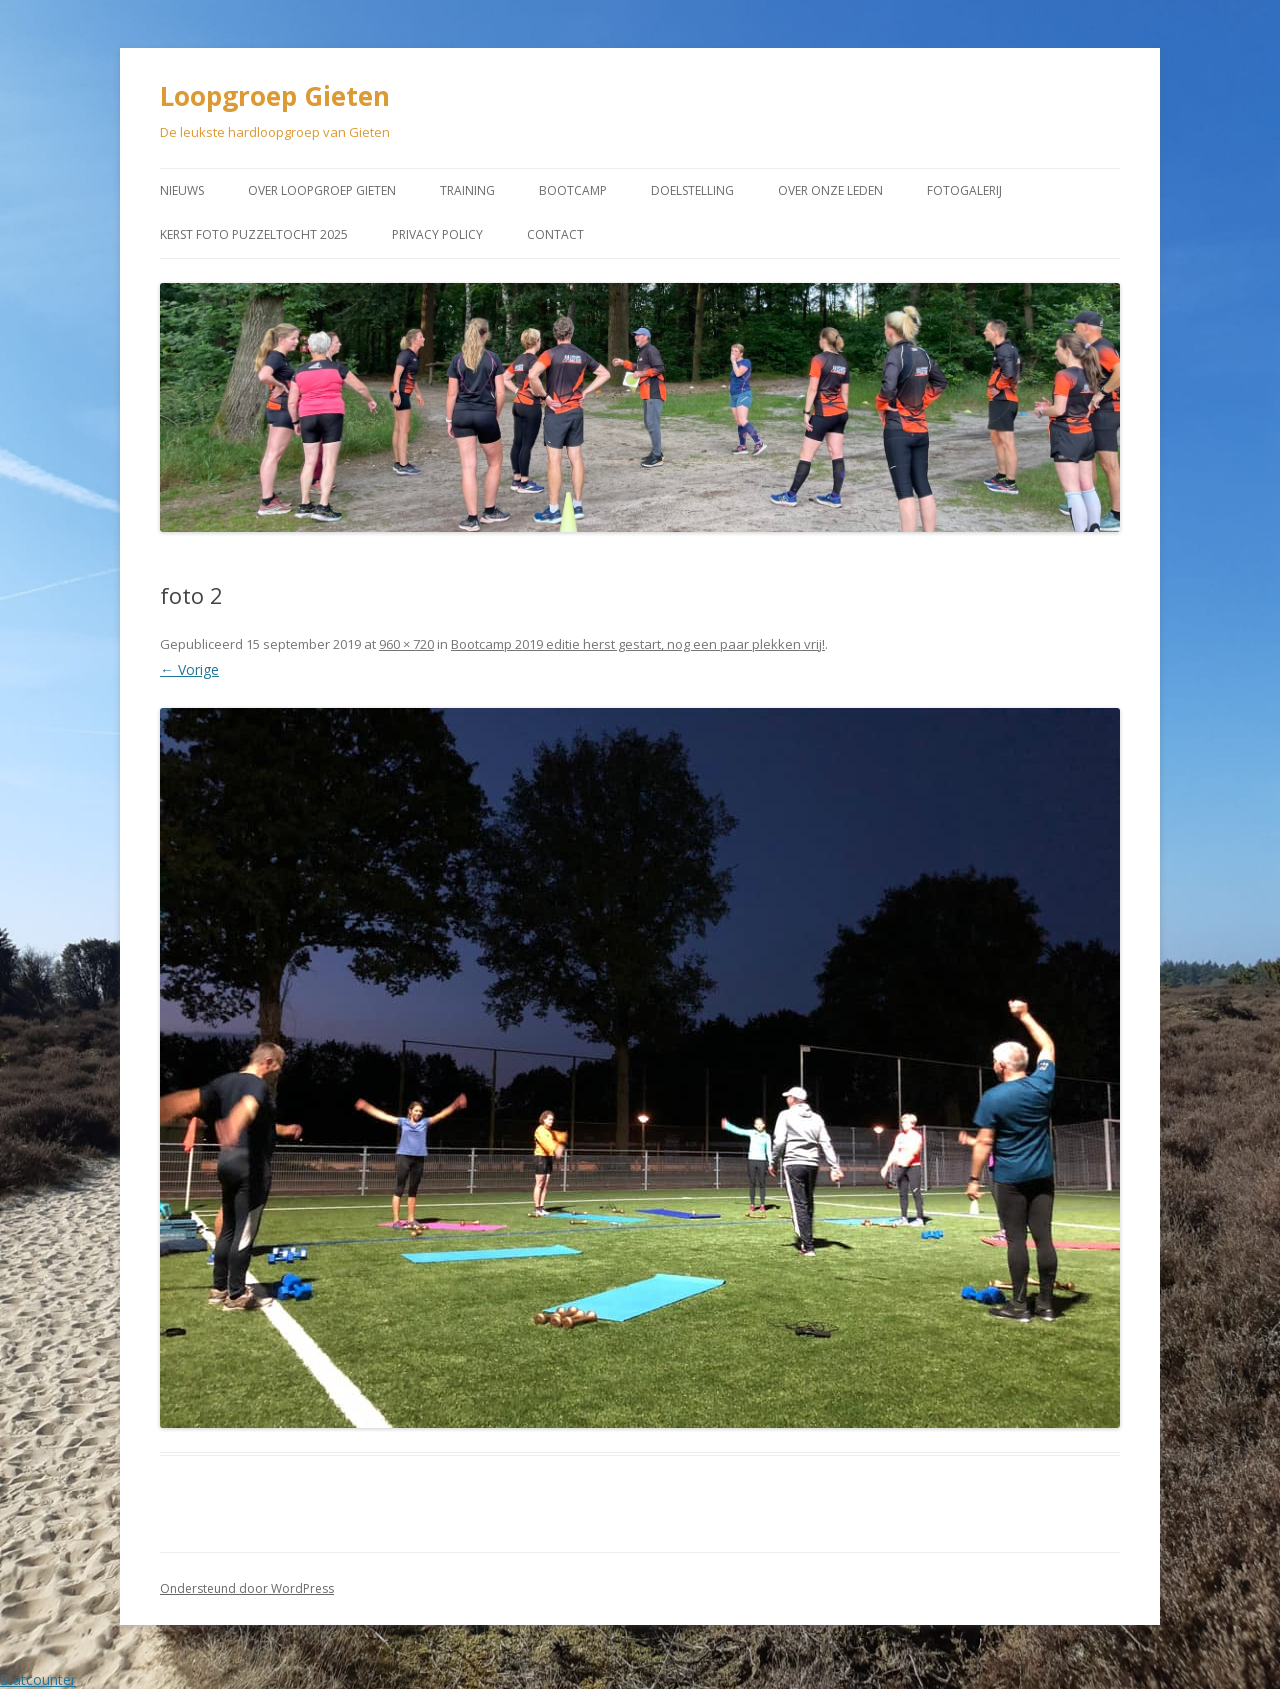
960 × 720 (406, 644)
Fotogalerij (964, 190)
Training (467, 190)
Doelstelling (692, 190)
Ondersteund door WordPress (247, 1588)
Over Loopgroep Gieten (322, 190)
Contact (555, 234)
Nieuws (182, 190)
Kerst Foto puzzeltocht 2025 (254, 234)
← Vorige (189, 669)
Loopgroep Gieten (275, 96)
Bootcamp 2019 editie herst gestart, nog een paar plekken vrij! (638, 644)
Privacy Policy (437, 234)
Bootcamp (573, 190)
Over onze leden (830, 190)
